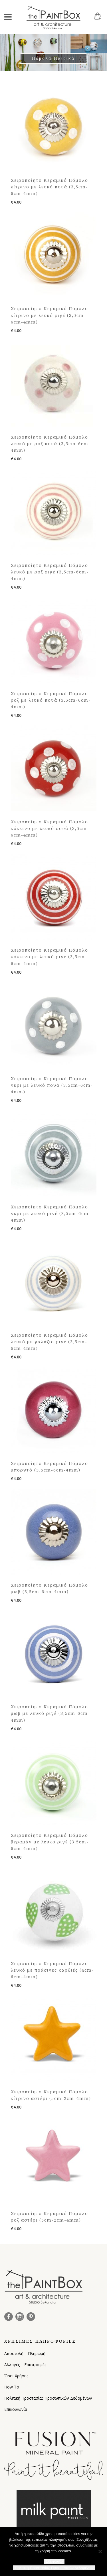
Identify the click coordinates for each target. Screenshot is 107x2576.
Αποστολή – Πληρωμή (24, 2353)
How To (11, 2387)
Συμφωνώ (54, 2561)
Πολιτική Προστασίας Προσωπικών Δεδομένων (48, 2398)
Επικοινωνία (15, 2409)
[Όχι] (100, 2551)
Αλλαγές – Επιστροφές (25, 2364)
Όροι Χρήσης (16, 2375)
